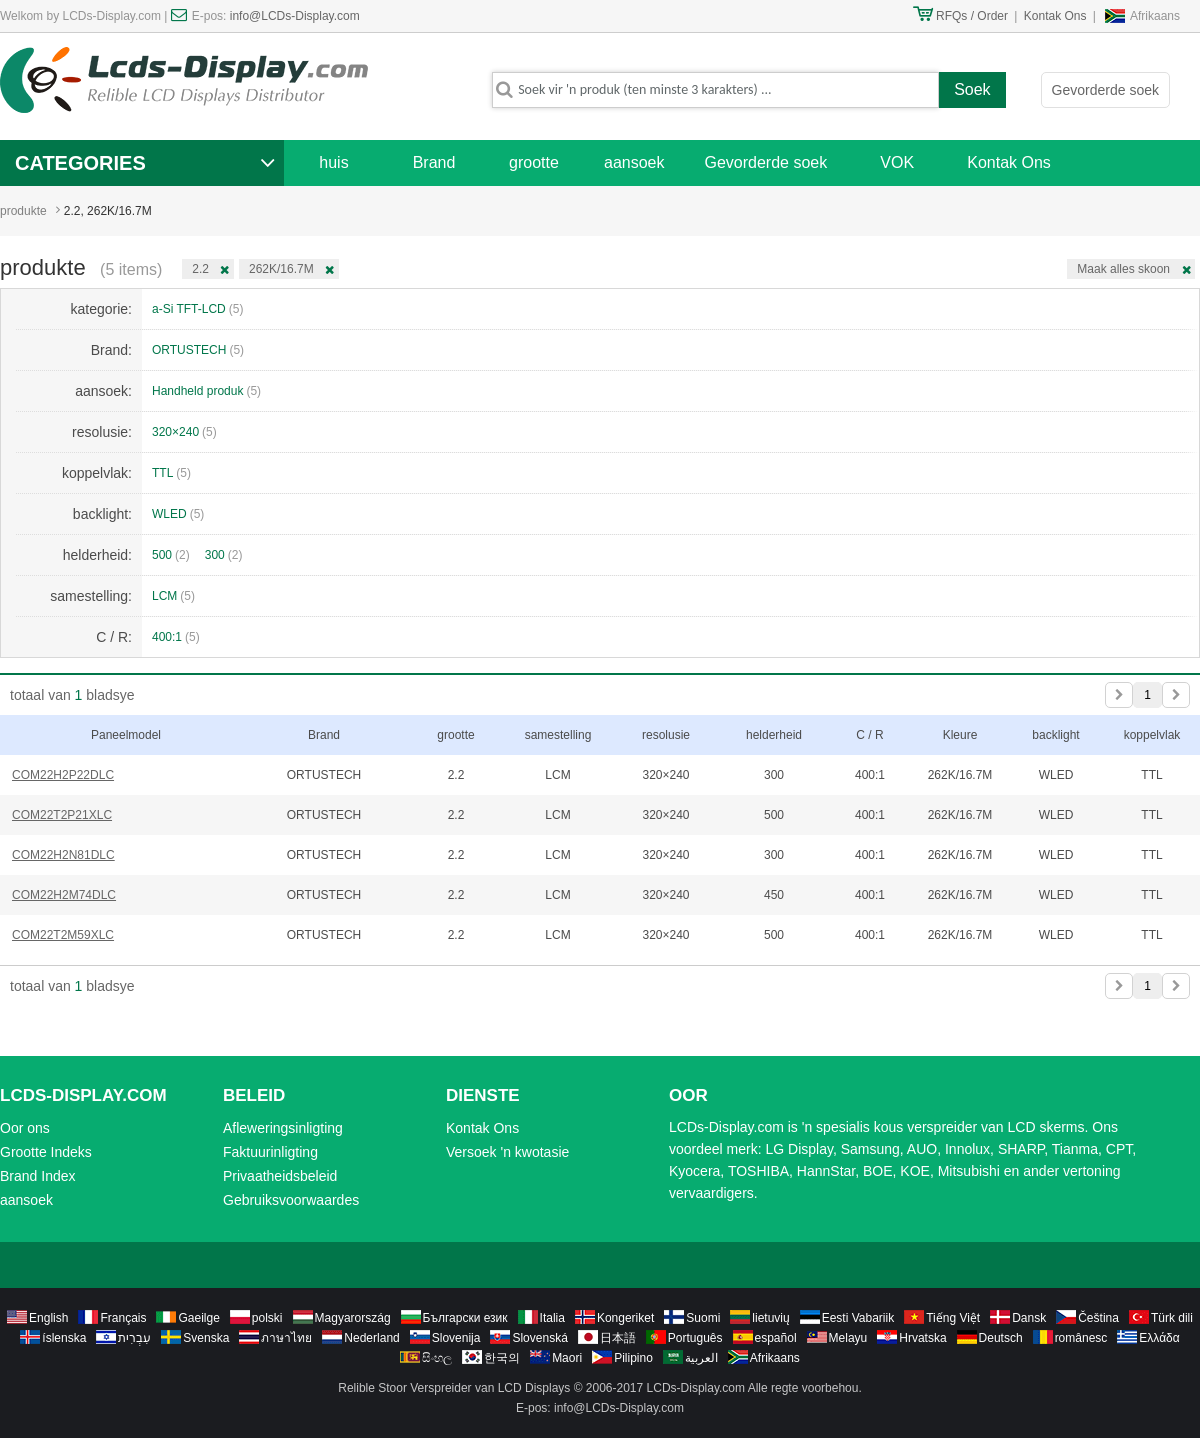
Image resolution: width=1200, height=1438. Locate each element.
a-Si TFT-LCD (197, 309)
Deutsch (1001, 1338)
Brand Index (38, 1176)
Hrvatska (922, 1338)
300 (224, 555)
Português (695, 1338)
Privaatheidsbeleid (280, 1176)
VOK (897, 162)
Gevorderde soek (1105, 90)
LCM (173, 596)
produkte (23, 211)
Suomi (703, 1318)
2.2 (200, 269)
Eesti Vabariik (858, 1318)
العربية (701, 1358)
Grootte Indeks (46, 1152)
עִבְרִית (134, 1338)
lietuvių (770, 1318)
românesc (1081, 1338)
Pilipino (633, 1358)
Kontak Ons (1055, 16)
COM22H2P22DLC (63, 775)
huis (333, 162)
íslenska (64, 1338)
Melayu (848, 1338)
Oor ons (25, 1128)
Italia (552, 1318)
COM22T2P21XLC (62, 815)
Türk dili (1172, 1318)
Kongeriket (625, 1318)
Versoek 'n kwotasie (507, 1152)
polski (267, 1318)
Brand (434, 162)
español (776, 1338)
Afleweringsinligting (283, 1128)
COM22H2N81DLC (63, 855)
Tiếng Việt (953, 1318)
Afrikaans (1155, 16)
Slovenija (456, 1338)
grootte (534, 162)
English (48, 1318)
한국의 (502, 1358)
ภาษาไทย (286, 1338)
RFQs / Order (972, 16)
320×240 (184, 432)
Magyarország (353, 1318)
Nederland (371, 1338)
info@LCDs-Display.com (295, 16)
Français (123, 1318)
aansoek (634, 162)
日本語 (618, 1338)
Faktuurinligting (270, 1152)
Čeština (1098, 1318)
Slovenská (539, 1338)
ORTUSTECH (198, 350)
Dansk (1029, 1318)
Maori (567, 1358)
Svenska (206, 1338)
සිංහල (437, 1358)
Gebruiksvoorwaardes (291, 1200)
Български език (465, 1318)
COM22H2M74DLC (64, 895)
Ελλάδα (1159, 1338)
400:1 (176, 637)
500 (171, 555)
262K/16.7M (281, 269)
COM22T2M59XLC (63, 935)
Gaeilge (198, 1318)
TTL (171, 473)
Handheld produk (206, 391)
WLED (178, 514)
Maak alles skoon (1123, 269)
